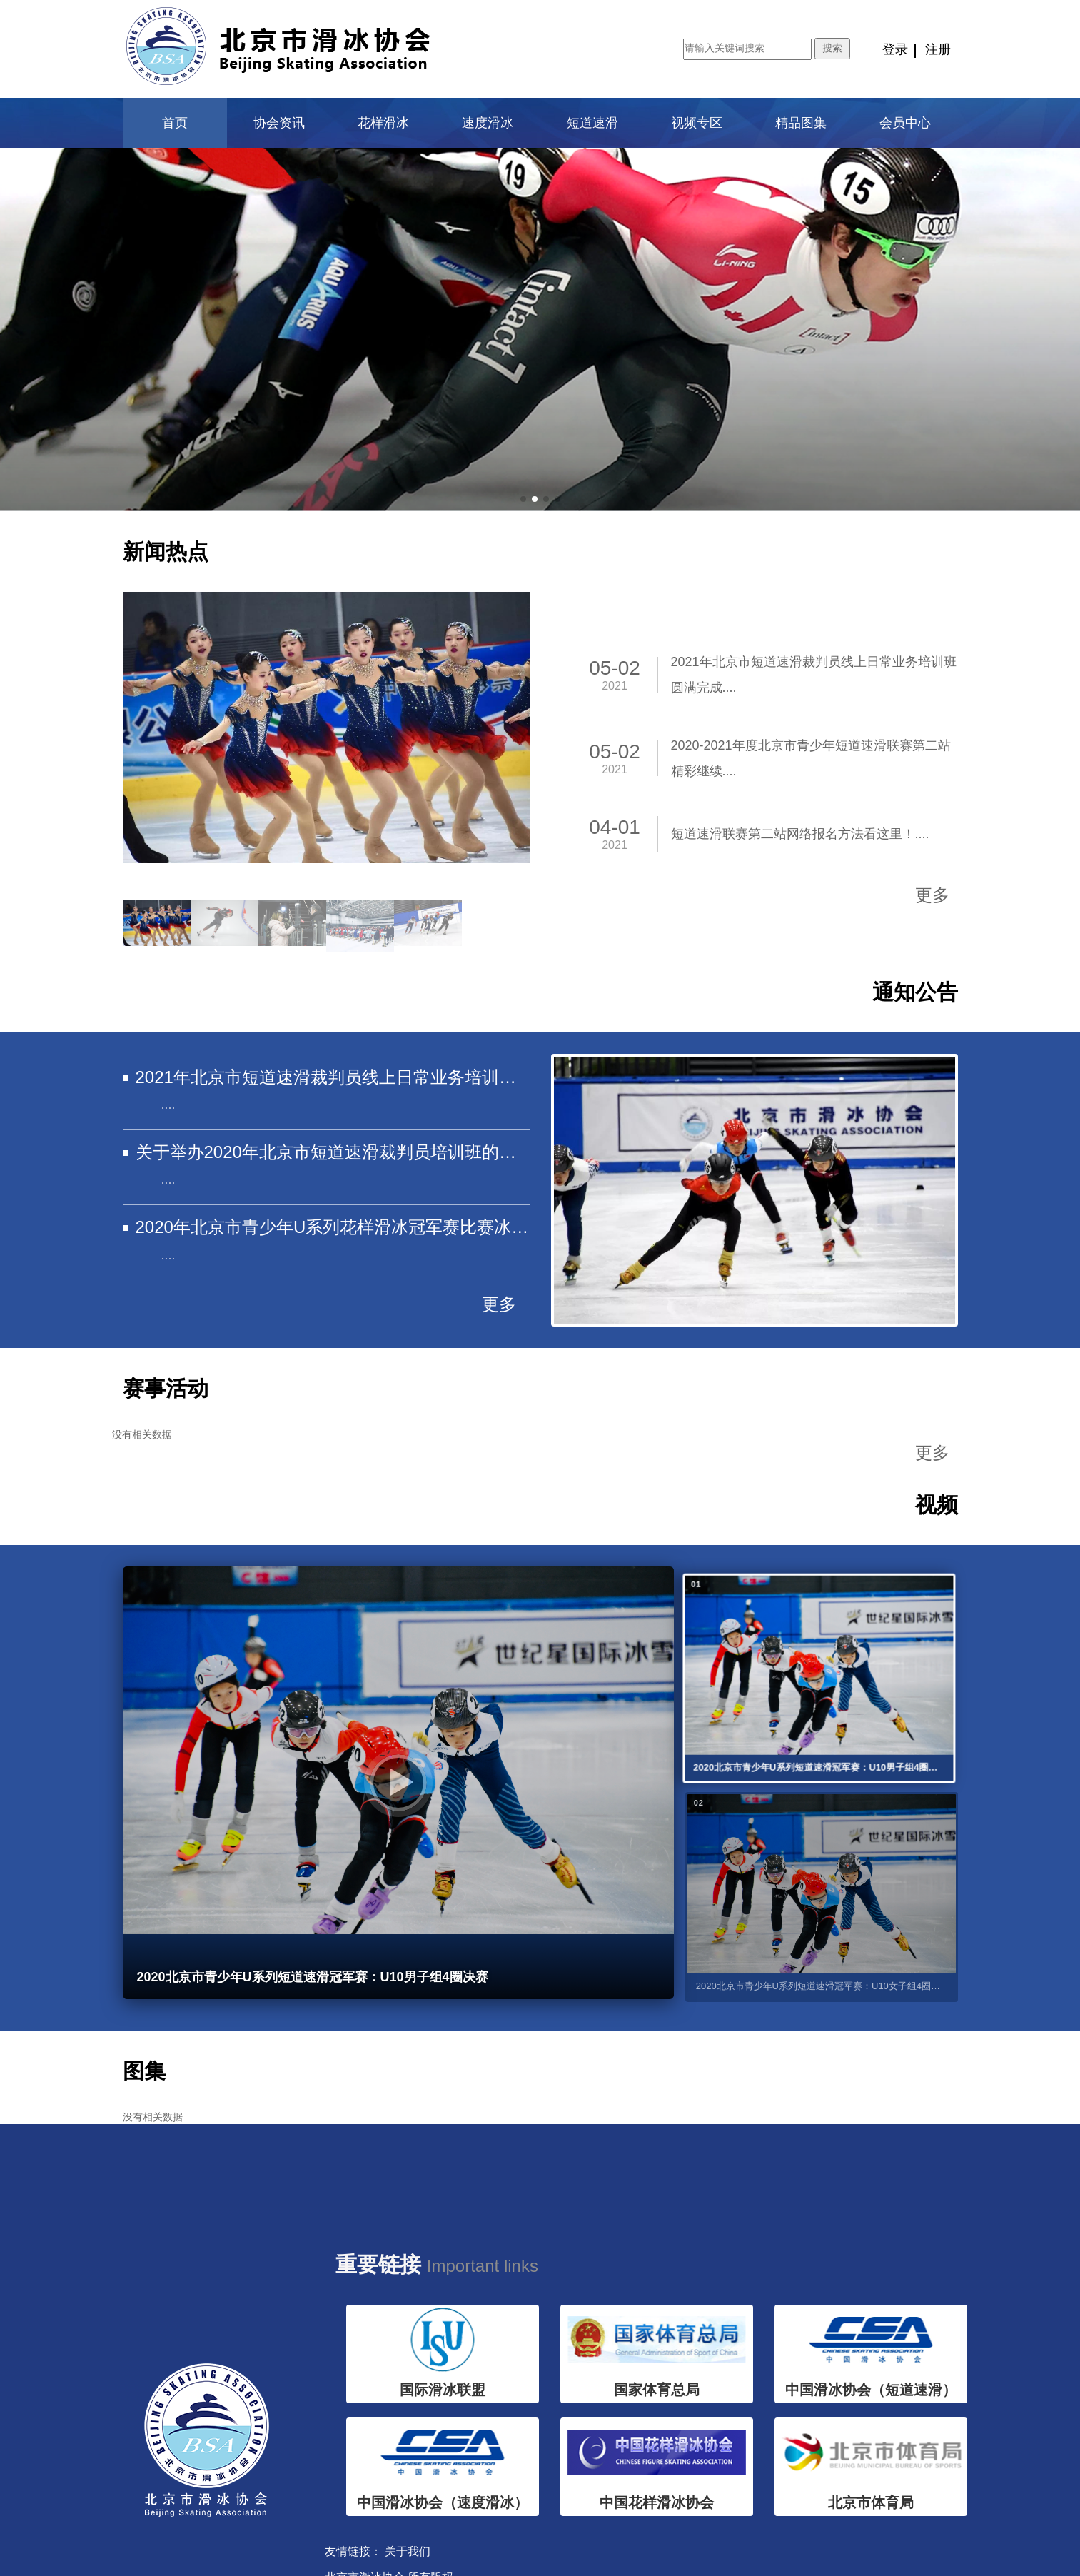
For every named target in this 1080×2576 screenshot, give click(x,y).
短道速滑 (592, 123)
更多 (932, 895)
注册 (938, 49)
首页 (175, 123)
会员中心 (905, 123)
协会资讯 (279, 123)
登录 (895, 49)
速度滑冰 (487, 123)
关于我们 (407, 2551)
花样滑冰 (383, 123)
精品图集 (801, 123)
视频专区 (696, 123)
